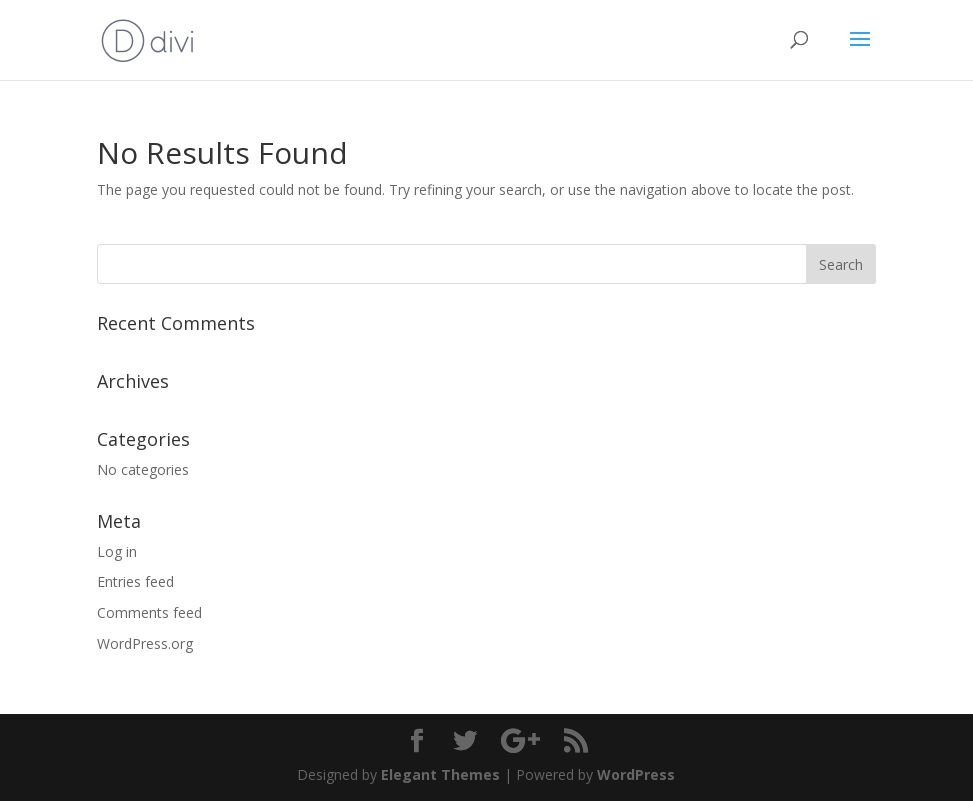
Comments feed (149, 612)
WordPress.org (145, 643)
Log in (117, 551)
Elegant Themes (440, 774)
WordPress (636, 774)
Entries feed (135, 581)
